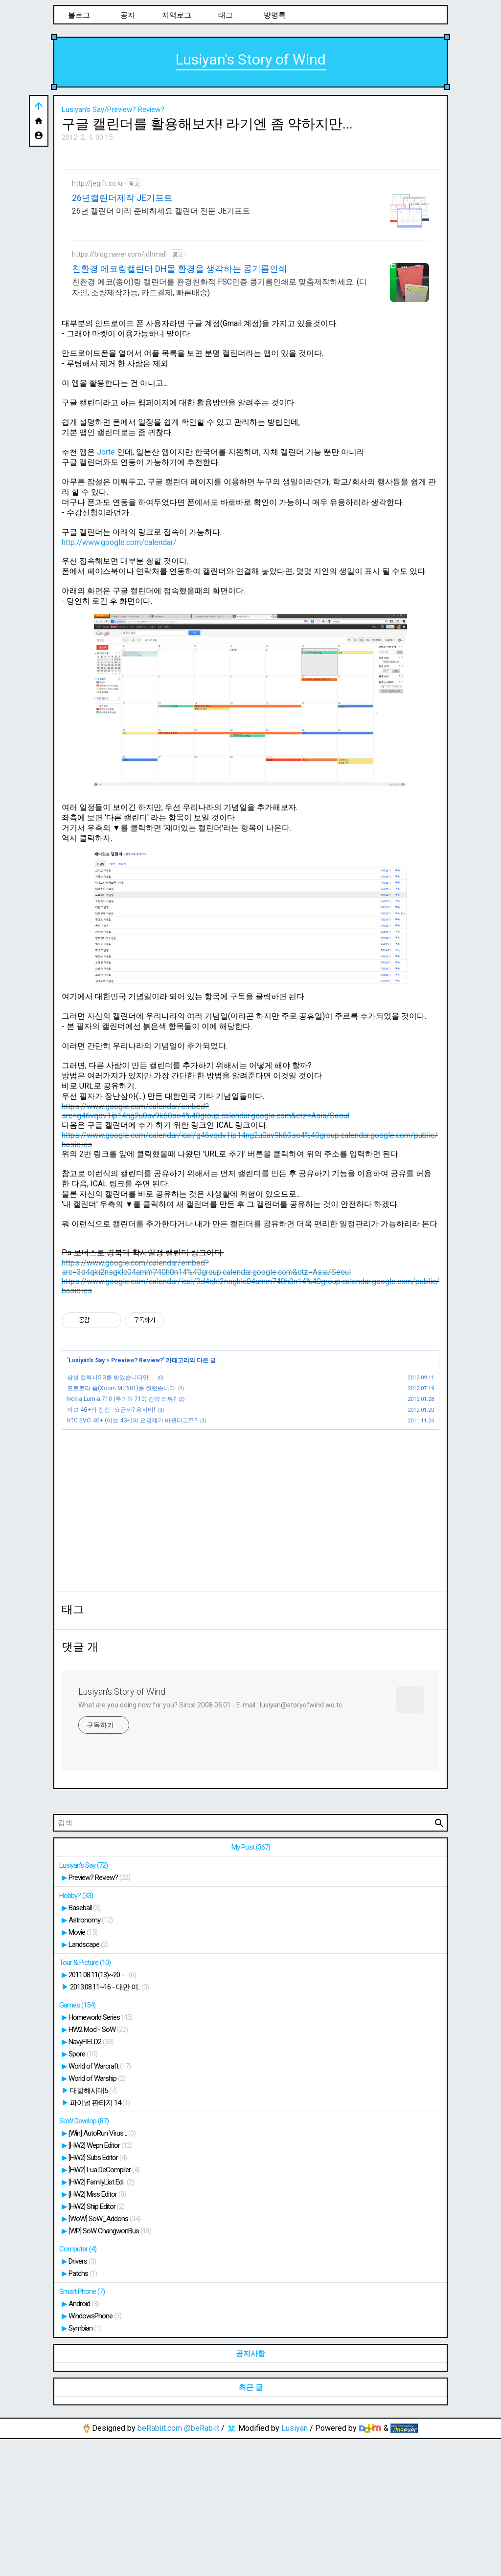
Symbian (84, 2465)
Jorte (106, 588)
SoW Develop (84, 2257)
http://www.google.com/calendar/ (119, 679)
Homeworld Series (100, 2154)
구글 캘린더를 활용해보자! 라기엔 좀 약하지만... (207, 124)
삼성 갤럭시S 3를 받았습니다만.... (111, 1514)
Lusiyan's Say (86, 1497)
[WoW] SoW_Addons (104, 2355)
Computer (77, 2385)
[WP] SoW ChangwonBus (109, 2367)
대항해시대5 (93, 2227)
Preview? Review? (137, 1497)
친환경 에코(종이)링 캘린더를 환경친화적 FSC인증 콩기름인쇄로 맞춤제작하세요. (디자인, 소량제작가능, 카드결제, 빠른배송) (219, 424)
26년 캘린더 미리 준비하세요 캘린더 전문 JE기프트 (161, 347)
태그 (225, 15)
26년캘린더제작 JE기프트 (122, 334)
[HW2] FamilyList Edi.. (101, 2318)
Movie (82, 2069)
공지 (127, 15)
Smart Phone (82, 2428)
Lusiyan (294, 2565)
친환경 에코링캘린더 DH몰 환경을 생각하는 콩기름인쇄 (179, 405)
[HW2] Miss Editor (97, 2331)
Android (83, 2440)
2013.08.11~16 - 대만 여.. (109, 2123)
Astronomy (90, 2056)
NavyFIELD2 (91, 2178)
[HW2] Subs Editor (97, 2294)
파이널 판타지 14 (100, 2239)
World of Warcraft (99, 2203)
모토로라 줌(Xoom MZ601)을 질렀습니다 (121, 1525)
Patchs (82, 2410)
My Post (250, 1984)
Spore (82, 2190)
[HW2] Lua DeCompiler (103, 2306)
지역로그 (176, 15)
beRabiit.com (159, 2565)
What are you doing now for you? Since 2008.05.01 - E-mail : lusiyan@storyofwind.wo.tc (210, 1842)
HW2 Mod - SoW (98, 2166)
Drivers (82, 2398)
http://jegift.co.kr (97, 320)
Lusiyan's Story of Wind (251, 59)
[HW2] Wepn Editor (100, 2282)
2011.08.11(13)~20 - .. (102, 2111)
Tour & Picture (85, 2099)
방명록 (275, 15)
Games (77, 2142)
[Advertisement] (250, 221)
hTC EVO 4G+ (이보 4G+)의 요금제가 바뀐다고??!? (132, 1557)
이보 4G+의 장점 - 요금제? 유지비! (111, 1546)
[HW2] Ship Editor (96, 2343)
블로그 (79, 15)
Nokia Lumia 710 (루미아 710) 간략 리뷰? (121, 1535)
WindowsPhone (94, 2452)
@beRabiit (201, 2565)
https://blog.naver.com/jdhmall (119, 391)
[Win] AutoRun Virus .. (102, 2270)
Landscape (88, 2081)
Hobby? (76, 2032)
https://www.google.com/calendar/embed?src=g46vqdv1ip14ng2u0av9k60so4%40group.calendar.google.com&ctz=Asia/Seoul (205, 1248)
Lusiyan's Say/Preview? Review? (113, 109)
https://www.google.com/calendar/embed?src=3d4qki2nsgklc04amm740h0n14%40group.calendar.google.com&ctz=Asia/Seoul (206, 1404)
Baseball (84, 2044)
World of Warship (96, 2215)
